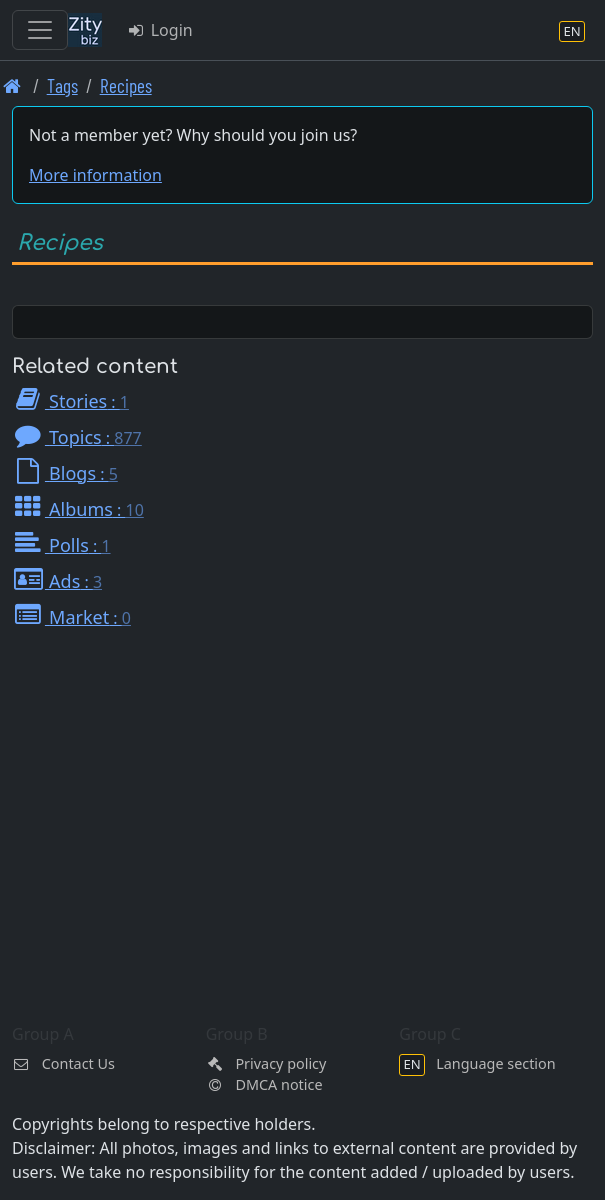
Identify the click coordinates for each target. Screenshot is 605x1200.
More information (95, 175)
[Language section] (572, 30)
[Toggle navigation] (40, 30)
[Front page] (12, 85)
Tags (62, 85)
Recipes (126, 85)
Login (159, 30)
